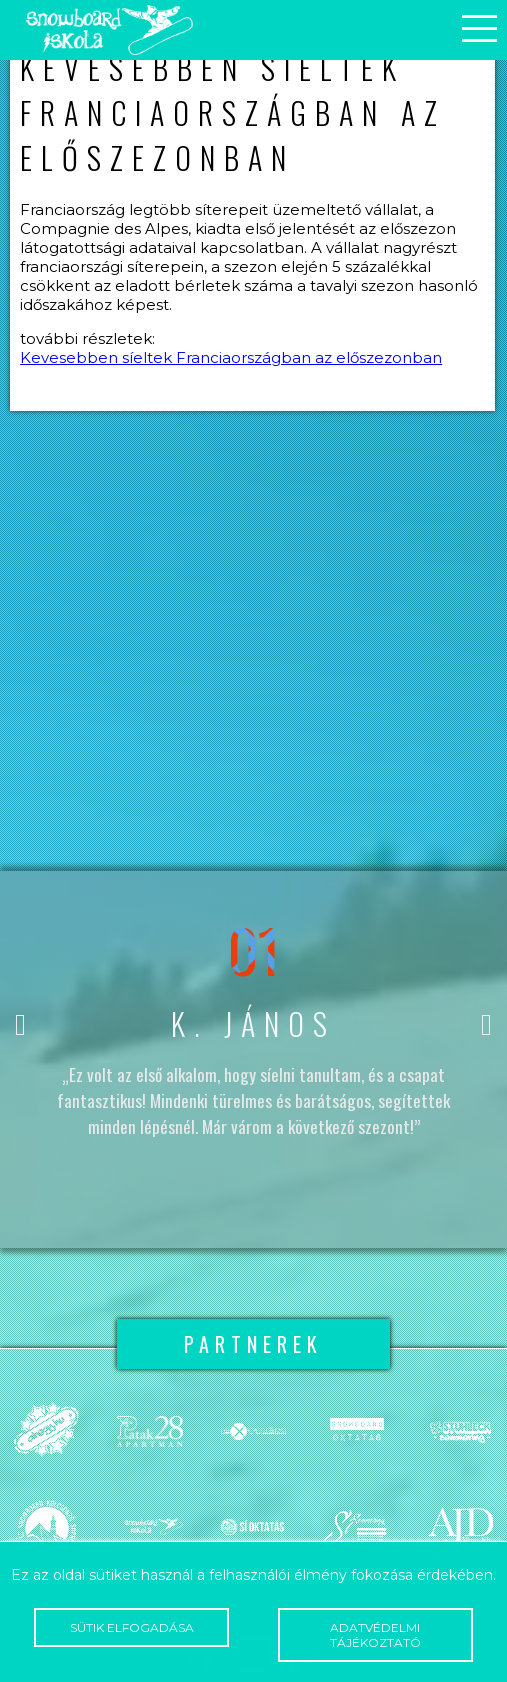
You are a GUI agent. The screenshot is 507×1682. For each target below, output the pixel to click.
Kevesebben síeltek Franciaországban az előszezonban (231, 357)
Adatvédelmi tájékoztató (375, 1635)
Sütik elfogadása (131, 1627)
